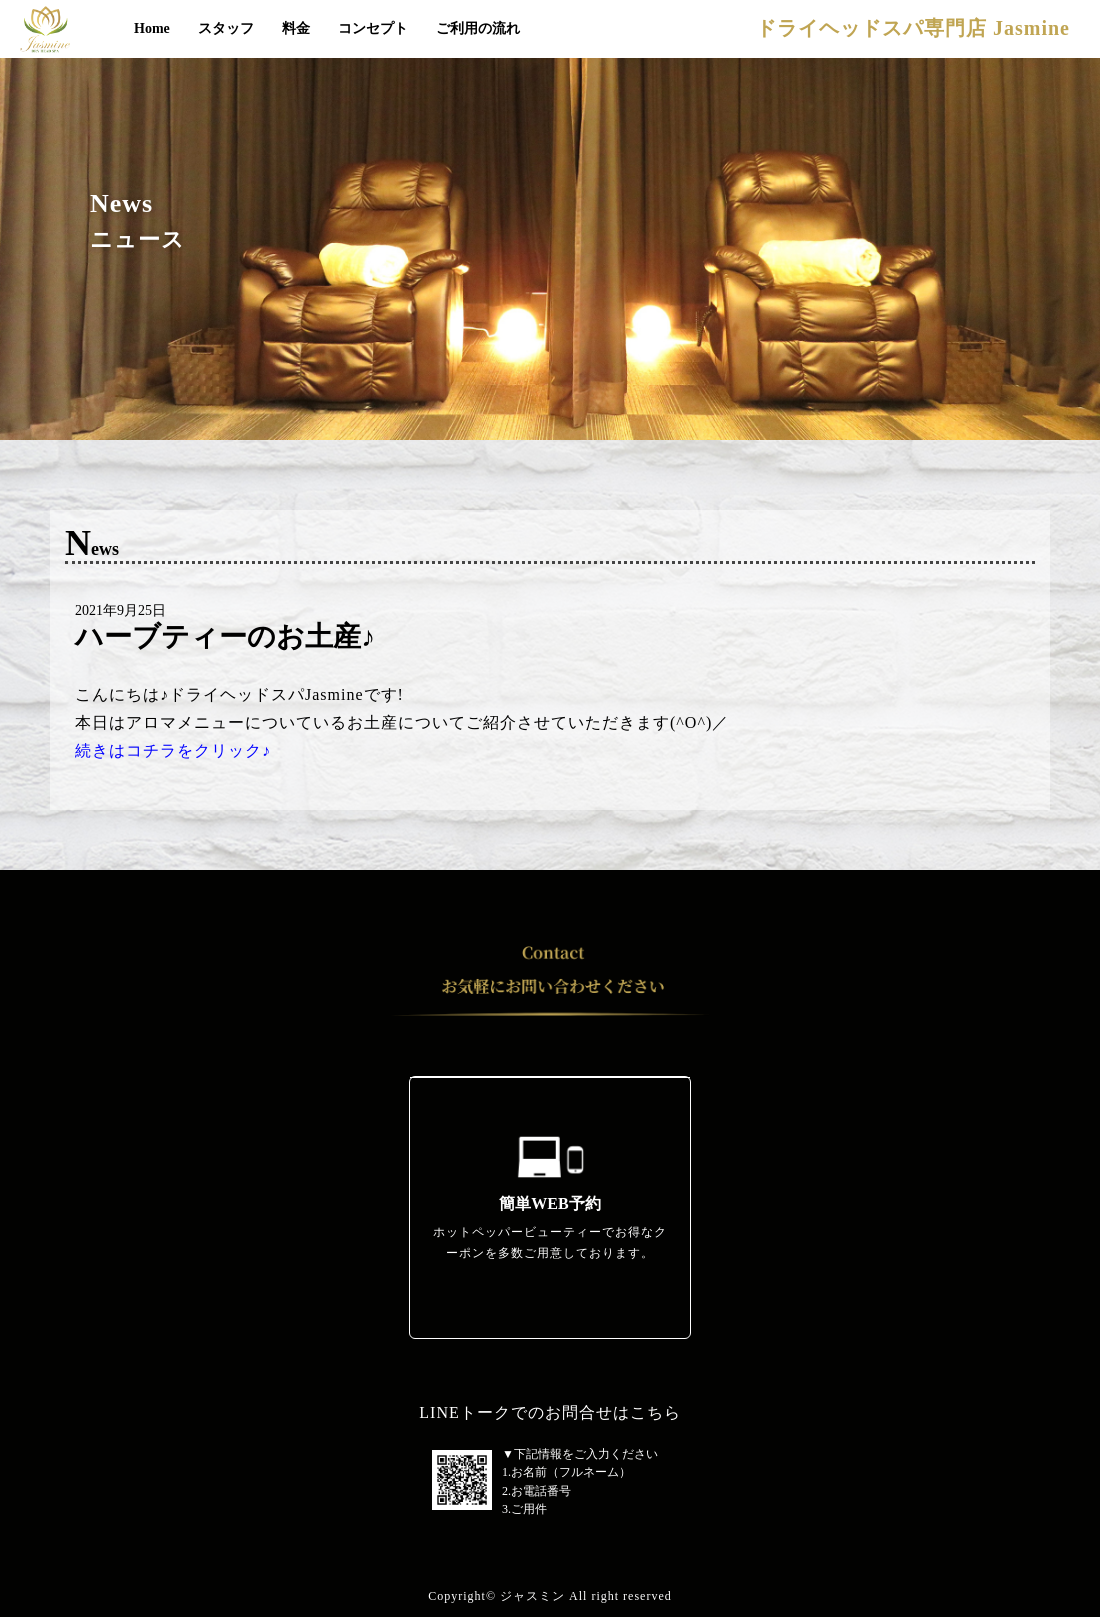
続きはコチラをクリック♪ (173, 750)
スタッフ (226, 28)
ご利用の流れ (478, 28)
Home (152, 28)
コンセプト (373, 28)
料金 (296, 28)
